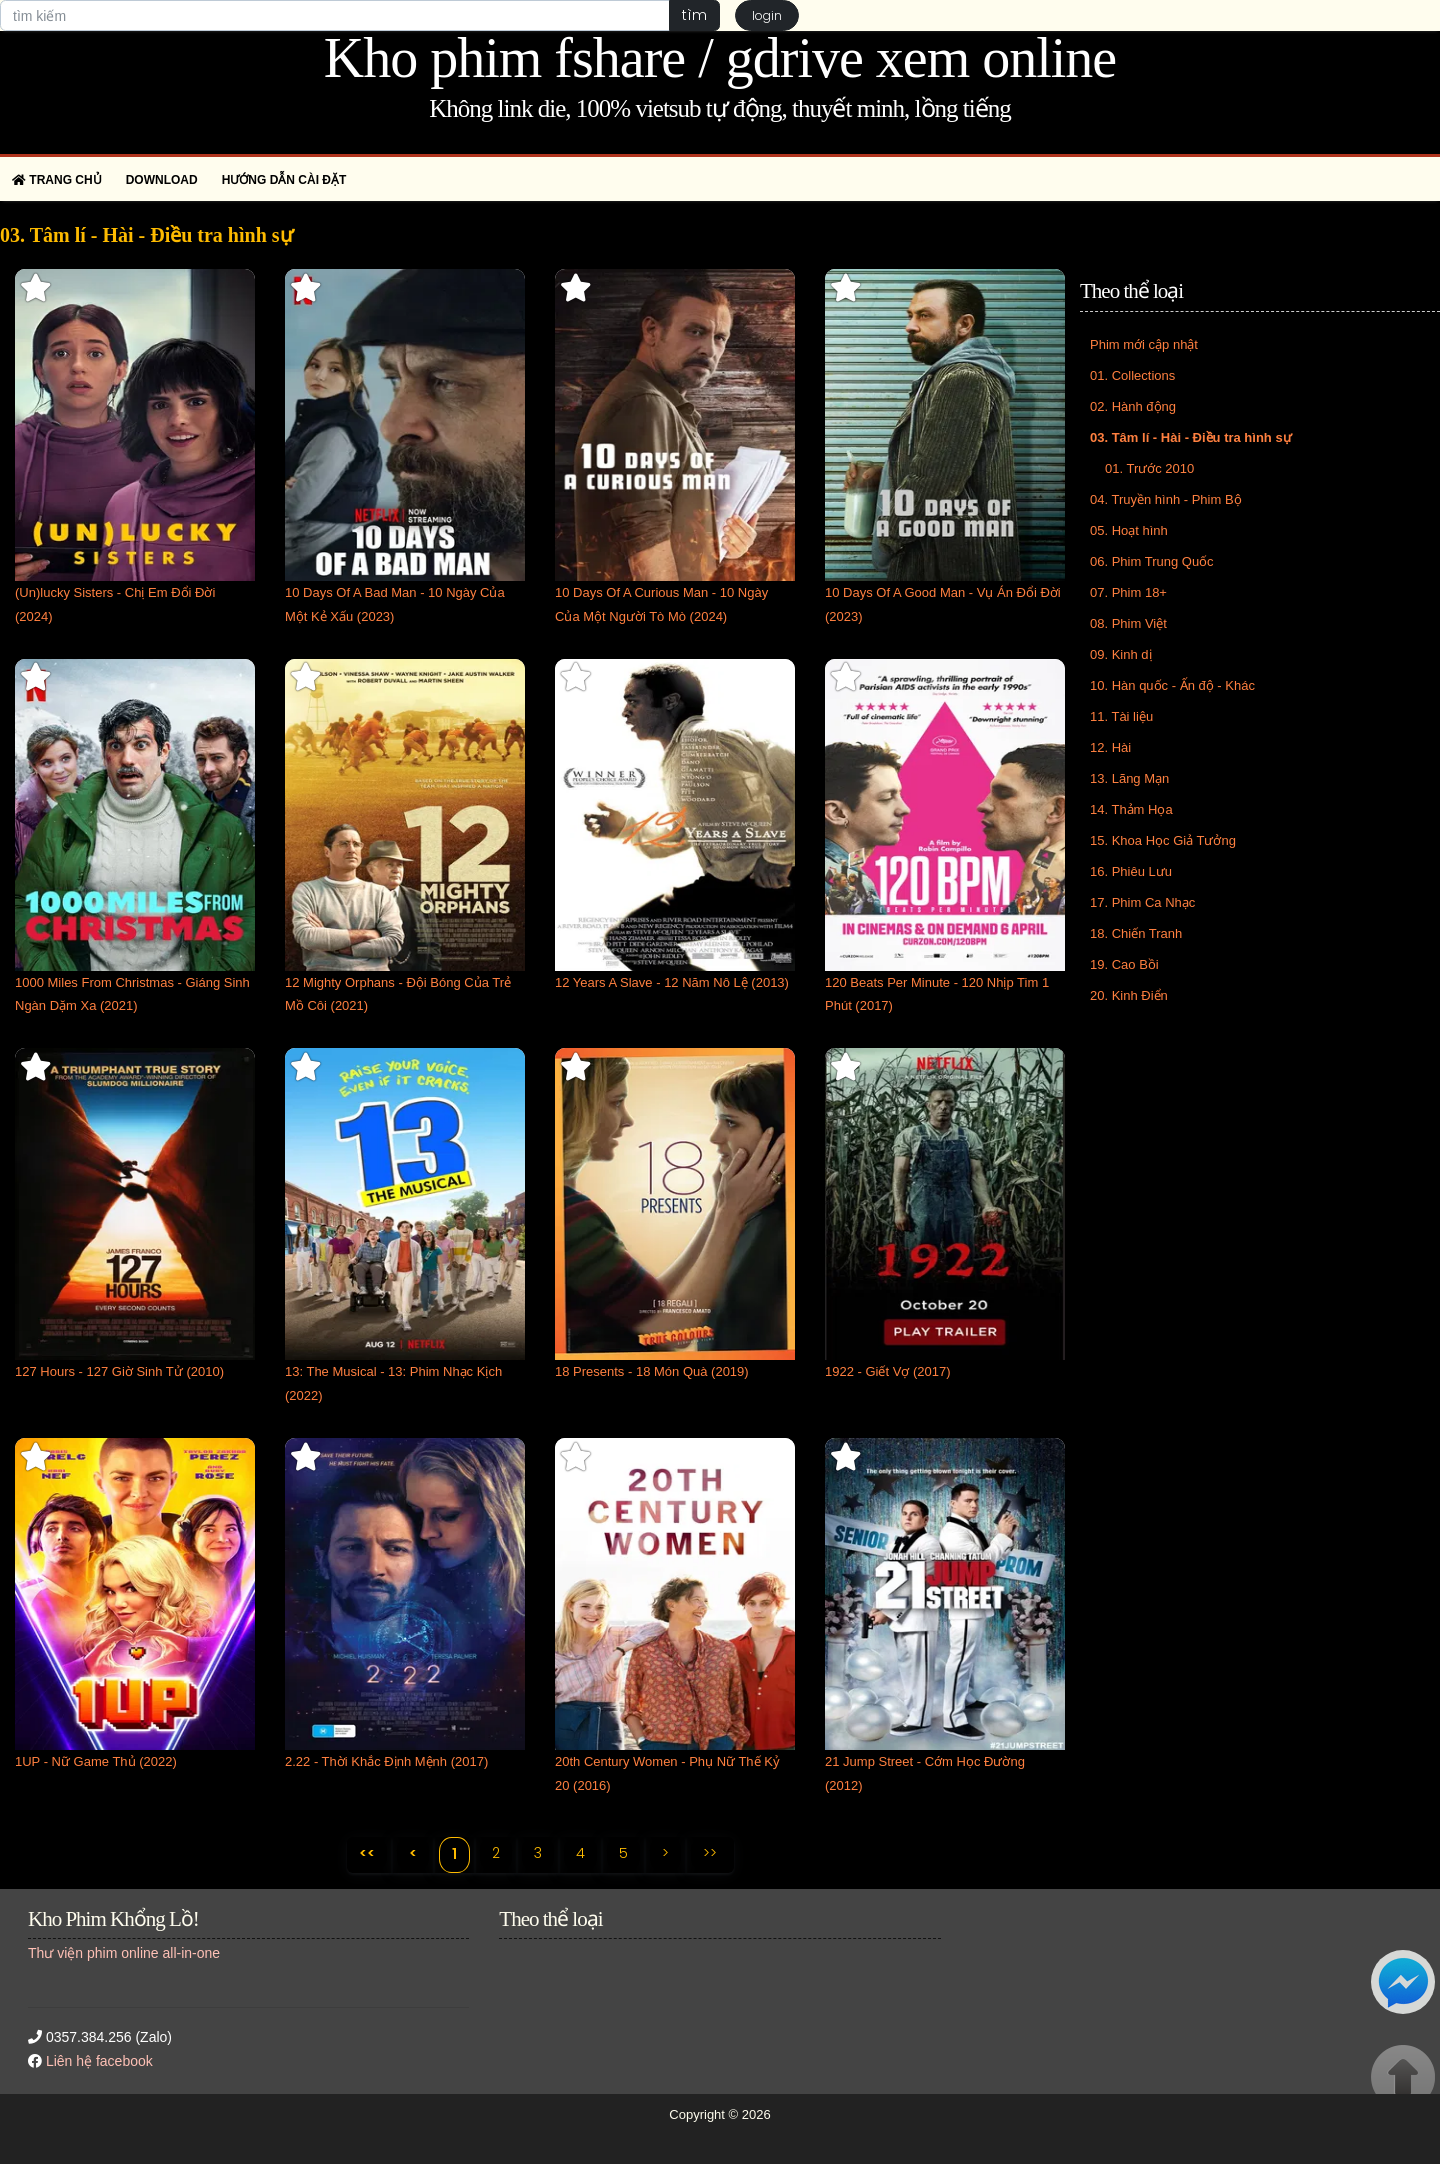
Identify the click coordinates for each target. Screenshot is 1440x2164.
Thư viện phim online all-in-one (124, 1953)
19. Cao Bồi (1124, 964)
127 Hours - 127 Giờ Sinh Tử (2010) (119, 1371)
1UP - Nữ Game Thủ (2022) (96, 1761)
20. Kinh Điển (1129, 995)
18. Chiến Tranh (1136, 933)
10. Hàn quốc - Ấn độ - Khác (1172, 685)
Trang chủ (57, 180)
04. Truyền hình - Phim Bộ (1166, 499)
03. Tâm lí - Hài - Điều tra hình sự (1191, 437)
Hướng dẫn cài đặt (284, 180)
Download (162, 180)
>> (710, 1853)
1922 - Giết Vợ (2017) (888, 1371)
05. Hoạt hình (1129, 530)
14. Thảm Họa (1131, 809)
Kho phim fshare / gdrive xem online (720, 58)
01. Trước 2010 (1149, 468)
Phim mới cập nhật (1144, 344)
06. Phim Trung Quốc (1152, 561)
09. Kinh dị (1121, 654)
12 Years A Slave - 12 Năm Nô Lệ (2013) (672, 982)
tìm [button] (694, 15)
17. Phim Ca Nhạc (1142, 902)
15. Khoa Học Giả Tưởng (1163, 840)
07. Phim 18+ (1128, 592)
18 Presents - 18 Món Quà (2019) (652, 1371)
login (767, 15)
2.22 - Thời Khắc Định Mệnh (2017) (386, 1761)
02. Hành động (1133, 406)
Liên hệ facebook (99, 2061)
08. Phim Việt (1128, 623)
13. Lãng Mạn (1129, 778)
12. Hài (1110, 747)
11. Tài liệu (1121, 716)
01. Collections (1132, 375)
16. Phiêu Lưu (1131, 871)
